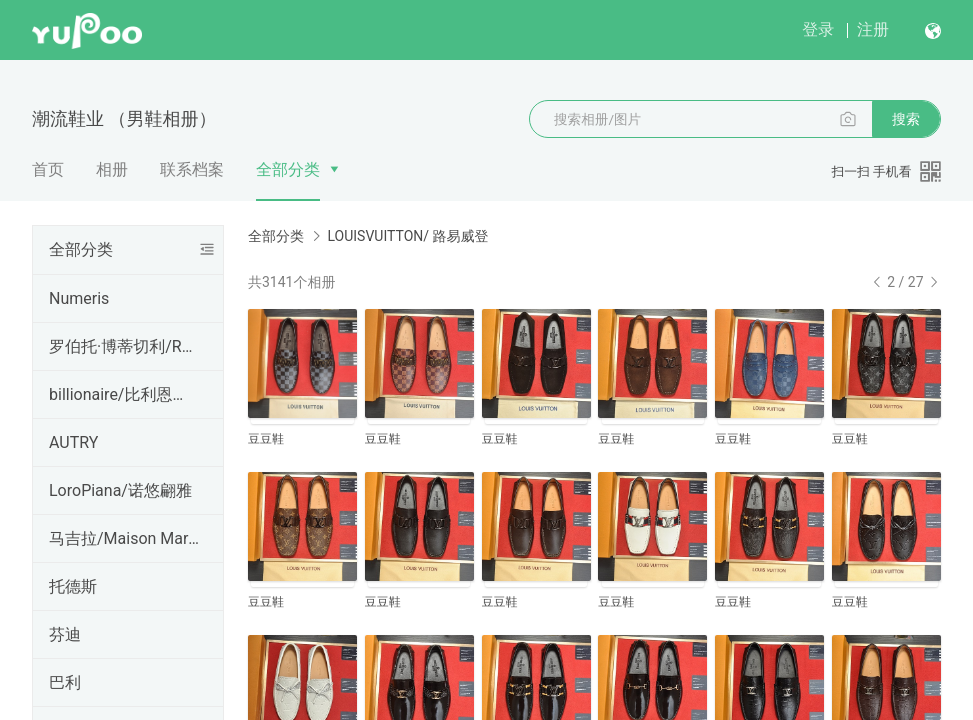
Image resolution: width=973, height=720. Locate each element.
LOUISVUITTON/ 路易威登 (407, 236)
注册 (873, 29)
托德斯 (73, 586)
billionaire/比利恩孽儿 (124, 394)
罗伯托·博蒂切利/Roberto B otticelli (124, 346)
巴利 (65, 682)
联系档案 (192, 169)
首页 (48, 169)
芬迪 (65, 634)
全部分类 (288, 169)
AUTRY (73, 442)
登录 (818, 29)
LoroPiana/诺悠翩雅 (120, 490)
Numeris (79, 298)
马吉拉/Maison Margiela (124, 538)
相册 (112, 169)
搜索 (906, 119)
